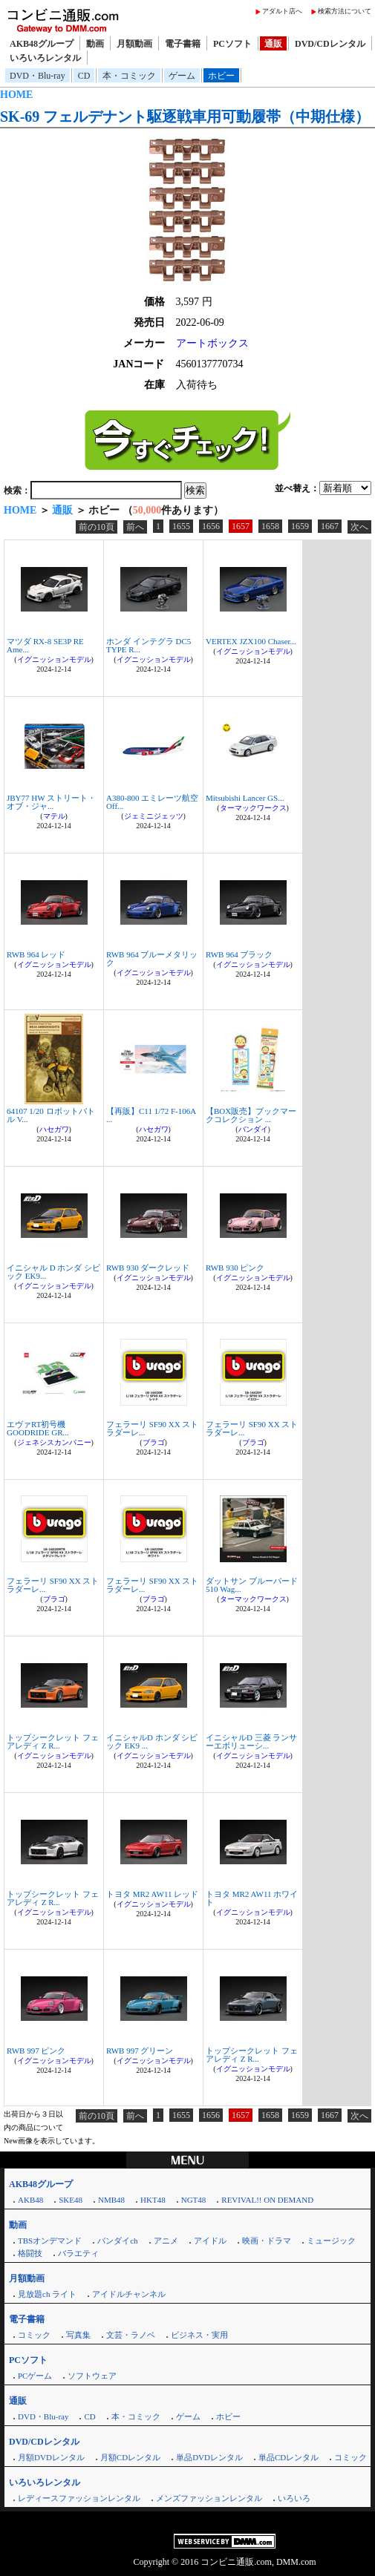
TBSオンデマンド (50, 2240)
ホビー (221, 76)
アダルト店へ (282, 11)
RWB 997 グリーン (139, 2050)
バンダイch (117, 2240)
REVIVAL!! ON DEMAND (267, 2199)
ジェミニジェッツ (153, 816)
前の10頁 (96, 527)
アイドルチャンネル (129, 2294)
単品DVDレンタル (209, 2457)
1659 (300, 526)
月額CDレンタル (130, 2457)
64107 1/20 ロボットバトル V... (51, 1115)
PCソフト (232, 44)
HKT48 (153, 2199)
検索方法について (344, 11)
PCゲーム (35, 2375)
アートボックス (212, 343)
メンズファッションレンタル (209, 2498)
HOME (16, 94)
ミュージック (331, 2240)
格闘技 (30, 2253)
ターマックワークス (253, 808)
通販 (273, 44)
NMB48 (111, 2199)
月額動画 (134, 44)
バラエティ (78, 2253)
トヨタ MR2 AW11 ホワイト (252, 1898)
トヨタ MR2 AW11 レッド (152, 1894)
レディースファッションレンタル (79, 2498)
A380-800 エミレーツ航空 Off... (152, 801)
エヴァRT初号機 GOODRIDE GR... (38, 1428)
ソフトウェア (92, 2375)
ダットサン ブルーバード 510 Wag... (252, 1584)
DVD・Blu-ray (37, 76)
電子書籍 (182, 44)
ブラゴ (154, 1442)
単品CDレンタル (288, 2457)
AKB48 (30, 2199)
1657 (241, 526)
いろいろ (294, 2498)
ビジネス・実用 (199, 2334)
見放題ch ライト (47, 2294)
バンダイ (253, 1129)
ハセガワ (54, 1129)
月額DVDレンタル (51, 2457)
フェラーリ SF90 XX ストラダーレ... (152, 1428)
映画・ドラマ (266, 2240)
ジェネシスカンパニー (54, 1442)
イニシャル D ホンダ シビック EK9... (53, 1271)
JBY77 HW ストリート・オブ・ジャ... (51, 801)
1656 (211, 526)
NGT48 (193, 2199)
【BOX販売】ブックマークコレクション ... (251, 1115)
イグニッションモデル (54, 659)
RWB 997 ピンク (36, 2050)
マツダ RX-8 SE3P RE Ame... (45, 645)
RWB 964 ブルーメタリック (152, 958)
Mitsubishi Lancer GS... (245, 797)
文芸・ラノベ (130, 2334)
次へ (359, 527)
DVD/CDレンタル (330, 44)
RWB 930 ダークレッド (147, 1267)
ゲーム (182, 76)
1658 (270, 526)
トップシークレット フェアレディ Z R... (53, 1741)
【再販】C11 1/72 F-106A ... (151, 1115)
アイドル (210, 2240)
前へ (135, 527)
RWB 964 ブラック (239, 954)
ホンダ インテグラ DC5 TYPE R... (148, 645)
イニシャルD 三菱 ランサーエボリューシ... (251, 1741)
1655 (181, 526)
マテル (54, 816)
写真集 (78, 2334)
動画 (95, 44)
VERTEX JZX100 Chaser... (251, 641)
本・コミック (129, 76)
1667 (330, 526)
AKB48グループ (42, 44)
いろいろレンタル (45, 58)
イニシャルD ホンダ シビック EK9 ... (152, 1741)
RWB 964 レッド (36, 954)
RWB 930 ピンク (235, 1267)
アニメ (166, 2240)
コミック (34, 2334)
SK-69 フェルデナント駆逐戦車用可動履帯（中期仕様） (185, 116)
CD (84, 76)
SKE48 (70, 2199)
